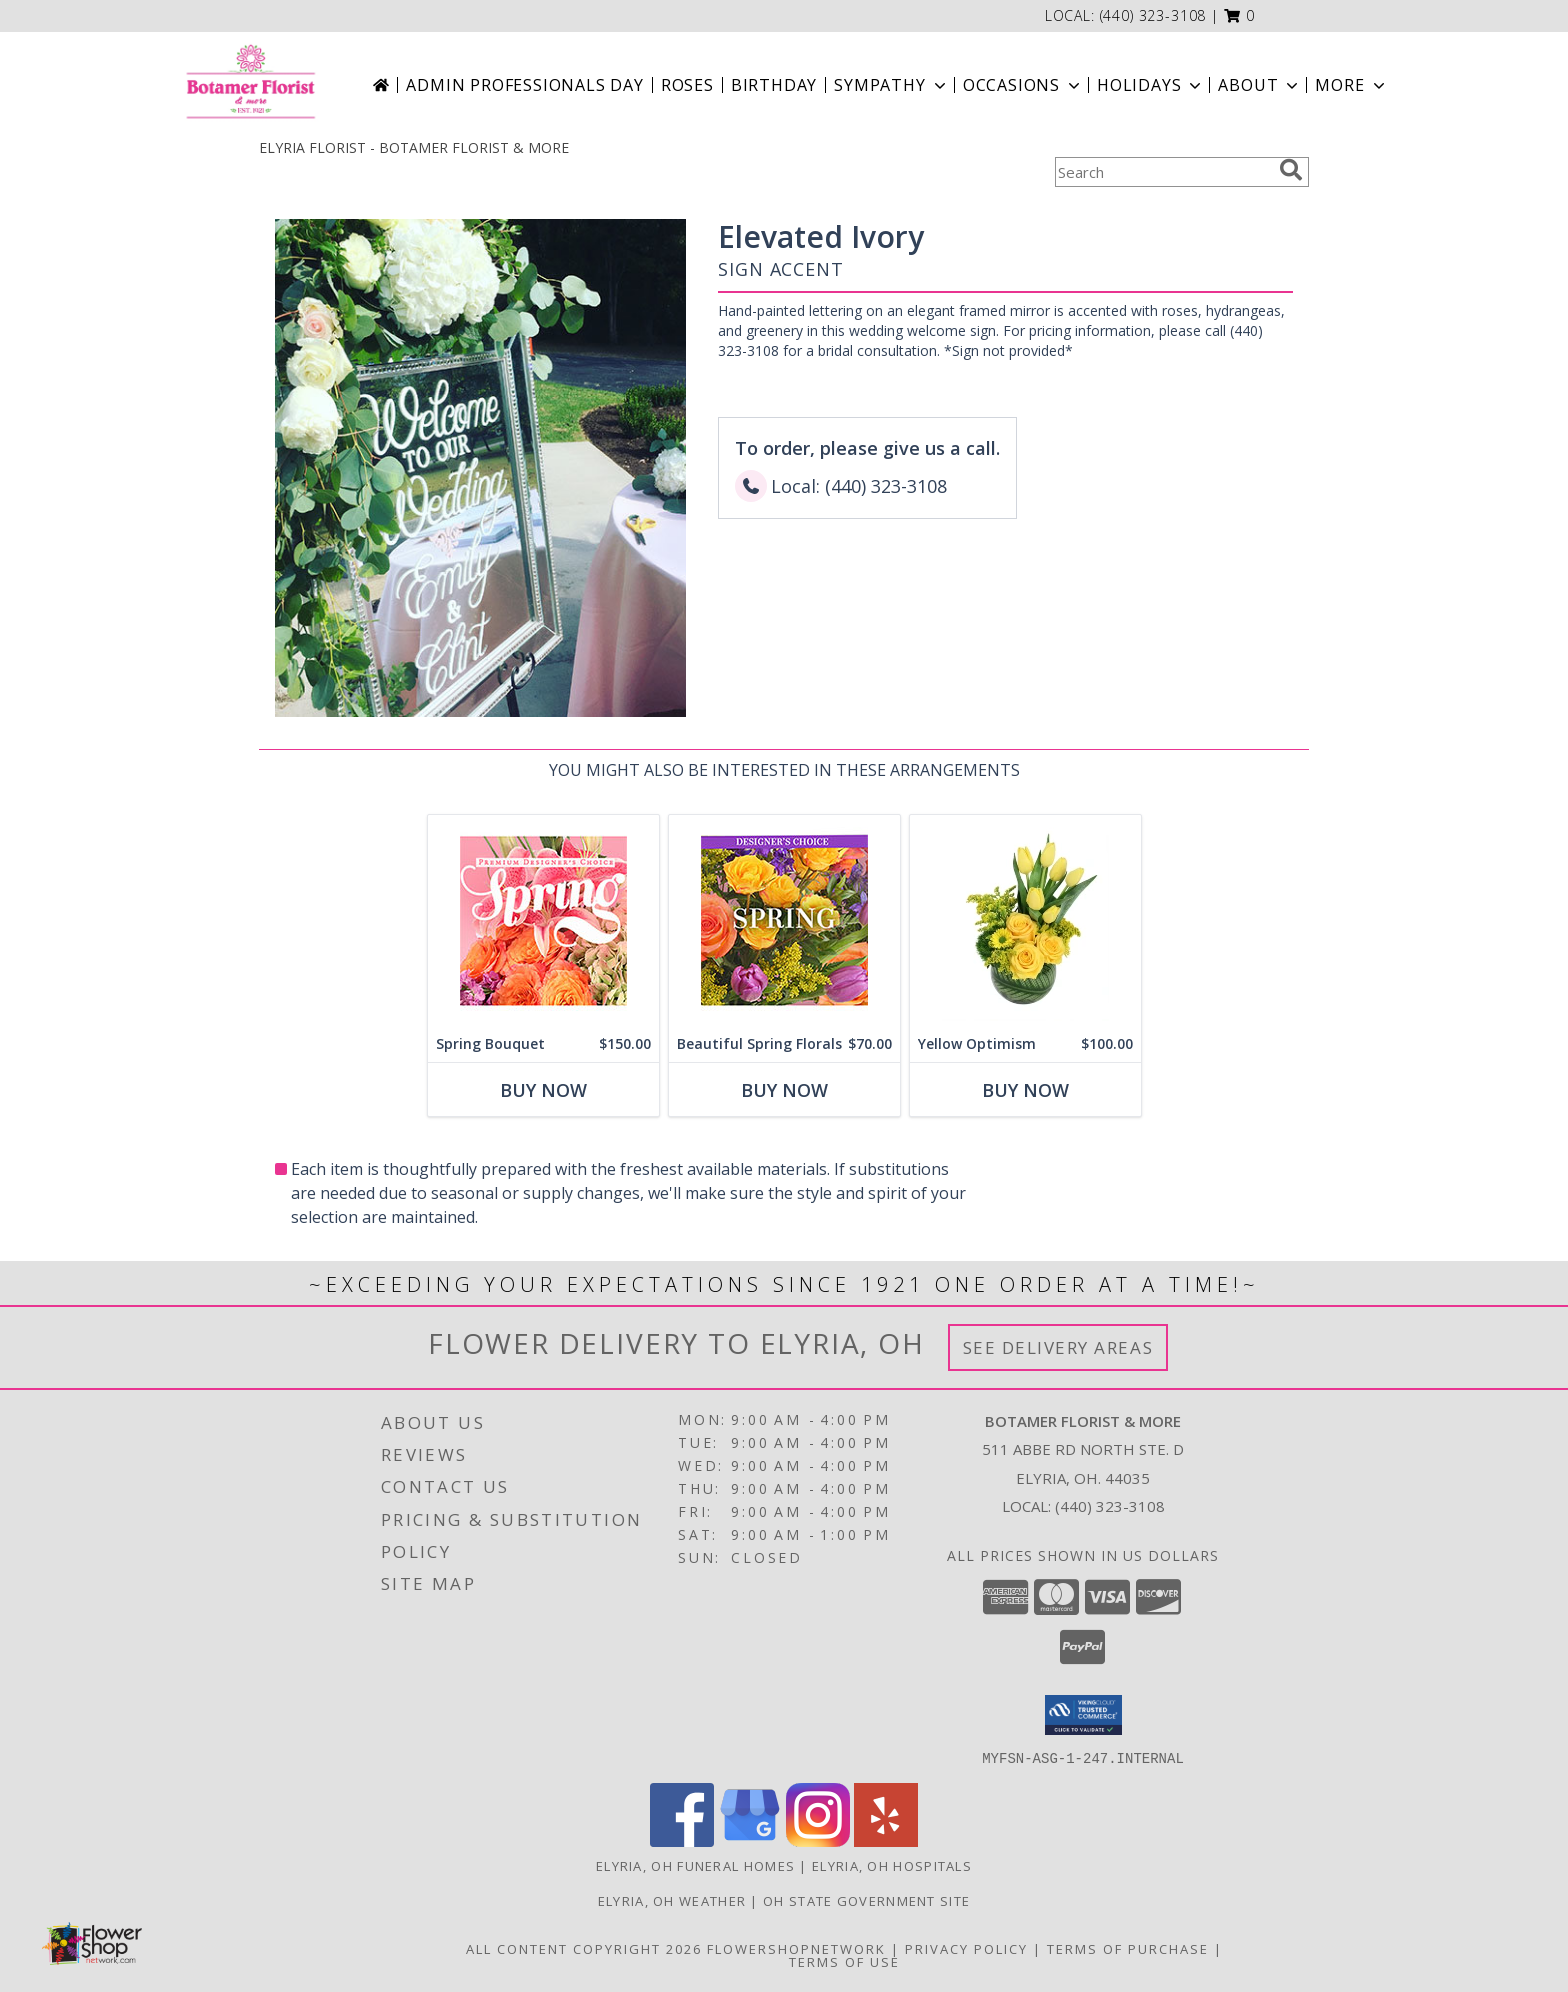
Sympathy (891, 85)
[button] (1239, 15)
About (1260, 85)
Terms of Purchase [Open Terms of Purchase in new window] (1128, 1948)
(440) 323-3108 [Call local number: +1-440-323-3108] (1153, 15)
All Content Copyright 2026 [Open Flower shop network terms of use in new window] (584, 1948)
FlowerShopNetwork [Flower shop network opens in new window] (796, 1948)
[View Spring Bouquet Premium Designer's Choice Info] (543, 920)
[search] (1291, 170)
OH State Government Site (866, 1900)
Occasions (1023, 85)
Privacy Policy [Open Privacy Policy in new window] (966, 1948)
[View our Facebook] (682, 1840)
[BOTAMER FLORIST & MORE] (250, 85)
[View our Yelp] (886, 1840)
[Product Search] (1163, 172)
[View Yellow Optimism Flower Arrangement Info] (1025, 920)
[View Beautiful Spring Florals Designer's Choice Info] (784, 920)
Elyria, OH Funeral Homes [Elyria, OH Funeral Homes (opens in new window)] (695, 1865)
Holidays (1151, 85)
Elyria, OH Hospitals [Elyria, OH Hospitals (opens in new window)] (892, 1865)
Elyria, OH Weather (672, 1900)
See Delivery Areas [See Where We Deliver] (1058, 1347)
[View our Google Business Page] (750, 1840)
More (1351, 85)
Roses (687, 85)
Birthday (774, 85)
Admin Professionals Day (524, 85)
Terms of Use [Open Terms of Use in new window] (844, 1961)
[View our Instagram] (818, 1840)
